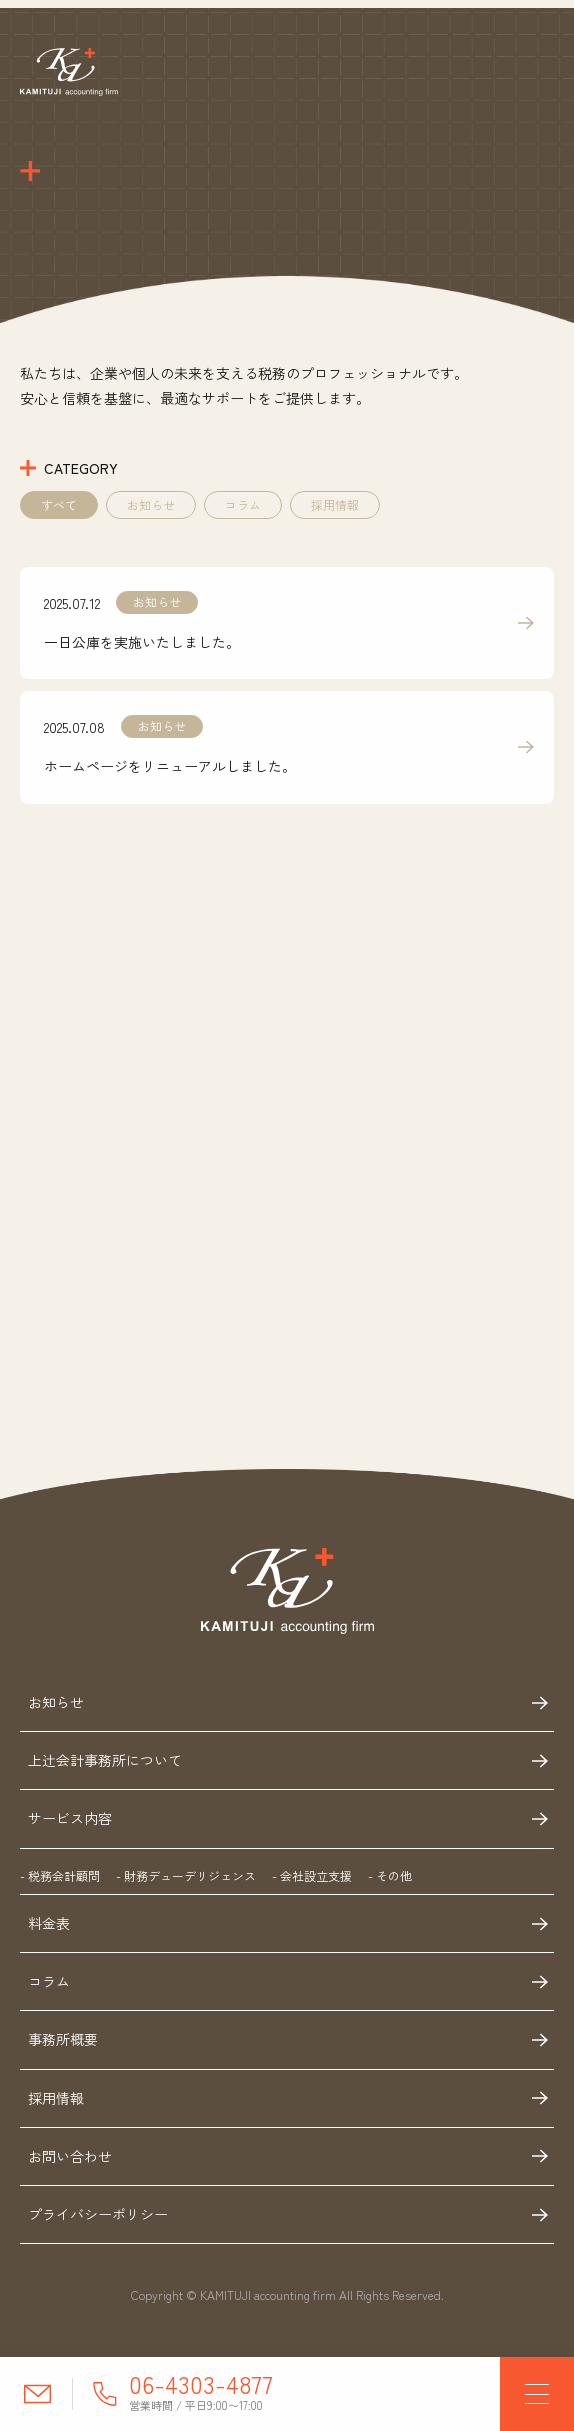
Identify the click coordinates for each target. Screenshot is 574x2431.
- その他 (390, 1878)
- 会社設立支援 (312, 1878)
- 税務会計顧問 (60, 1878)
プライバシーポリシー (98, 2217)
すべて (59, 507)
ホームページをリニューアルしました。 (170, 769)
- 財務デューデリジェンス (186, 1878)
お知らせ (151, 507)
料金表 (49, 1926)
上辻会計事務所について (105, 1763)
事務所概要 (63, 2043)
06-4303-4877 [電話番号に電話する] (201, 2383)
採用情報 (335, 507)
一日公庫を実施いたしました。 (142, 645)
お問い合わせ (70, 2159)
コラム (243, 507)
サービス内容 (70, 1821)
